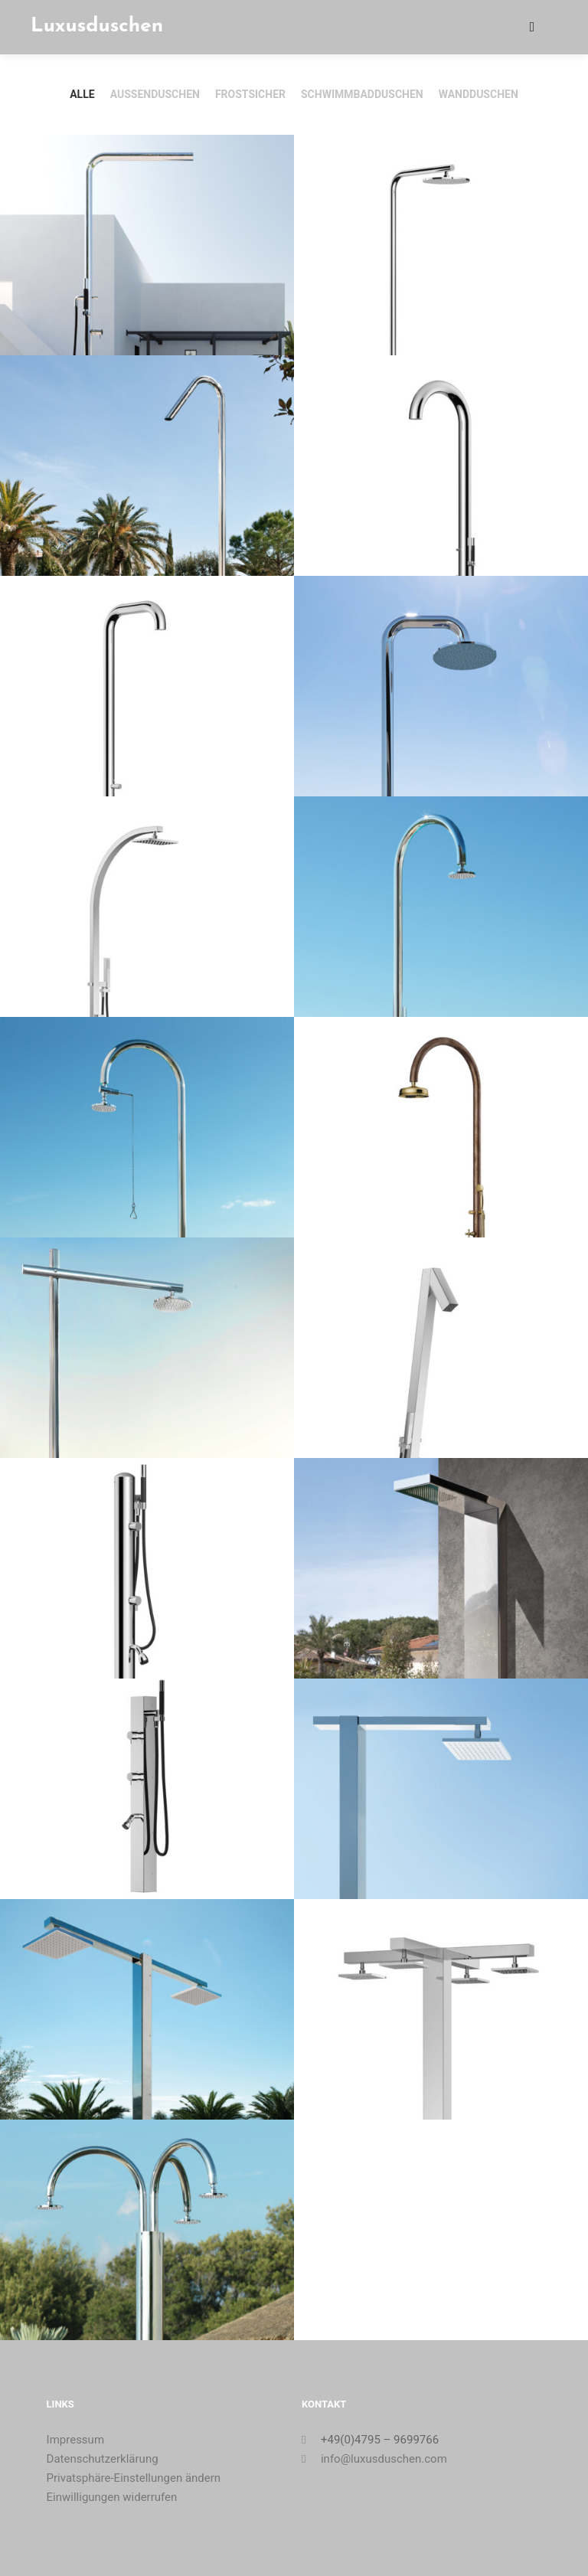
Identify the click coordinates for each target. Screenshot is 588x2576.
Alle (82, 94)
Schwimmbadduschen (362, 94)
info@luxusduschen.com (374, 2459)
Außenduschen (155, 94)
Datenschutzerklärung (102, 2459)
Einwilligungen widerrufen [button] (112, 2497)
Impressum (75, 2440)
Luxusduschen (97, 26)
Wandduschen (478, 94)
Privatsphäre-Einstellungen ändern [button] (134, 2478)
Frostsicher (250, 94)
